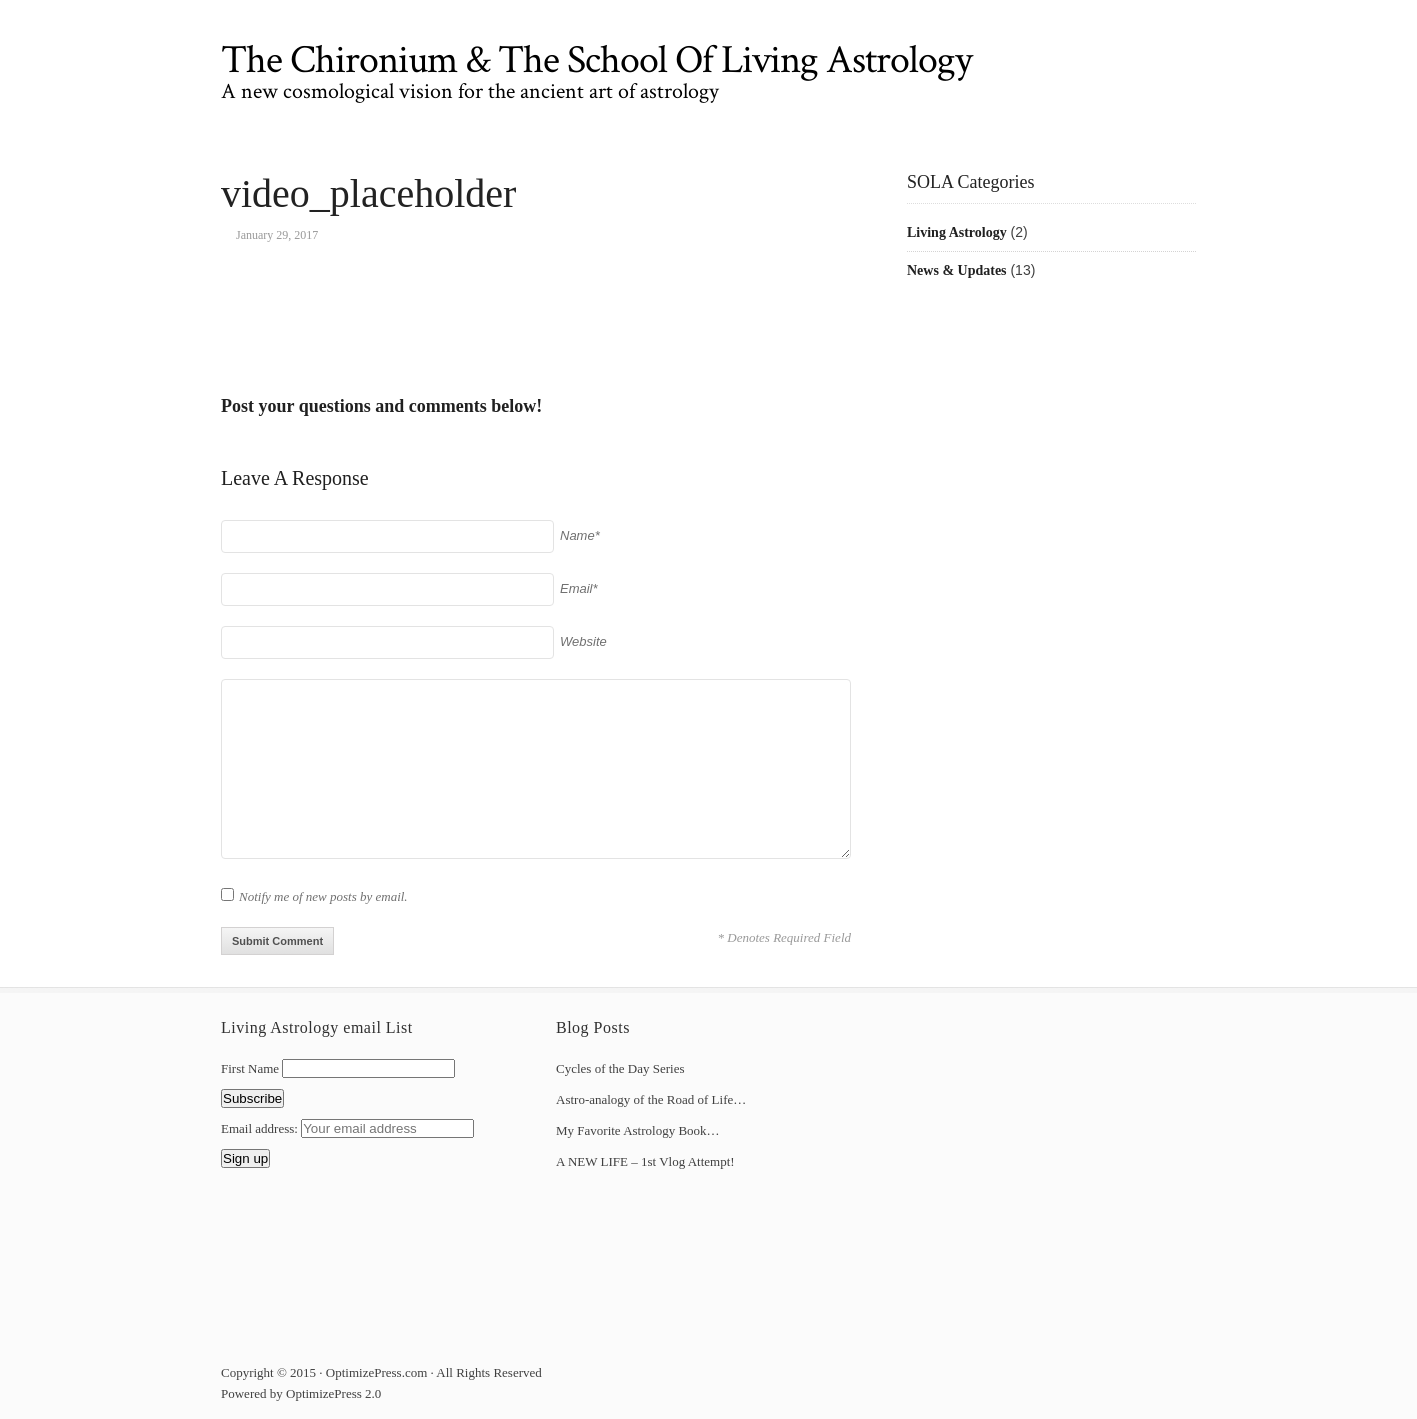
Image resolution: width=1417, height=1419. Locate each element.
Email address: (261, 1128)
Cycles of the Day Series (620, 1068)
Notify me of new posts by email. (323, 896)
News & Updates (957, 270)
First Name (250, 1068)
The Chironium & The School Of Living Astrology (596, 60)
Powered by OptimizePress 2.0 (301, 1393)
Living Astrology (957, 232)
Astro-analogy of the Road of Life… (651, 1099)
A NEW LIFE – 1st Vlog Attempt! (645, 1161)
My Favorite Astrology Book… (638, 1130)
